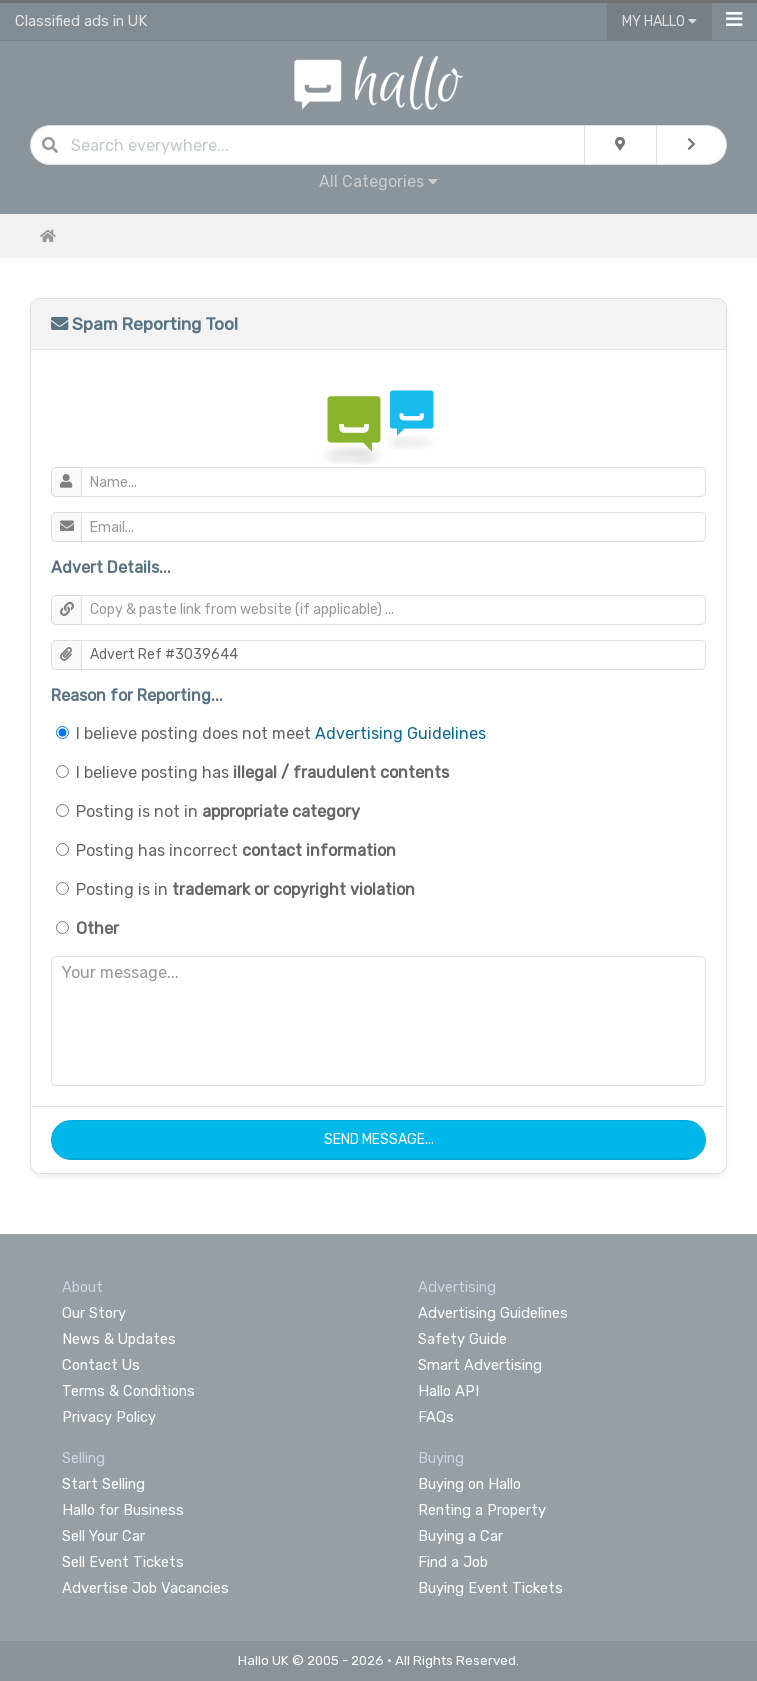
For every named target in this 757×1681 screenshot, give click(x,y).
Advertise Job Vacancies (145, 1588)
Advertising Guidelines (400, 733)
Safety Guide (462, 1339)
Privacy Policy (109, 1417)
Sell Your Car (103, 1536)
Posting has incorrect (236, 850)
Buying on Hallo (469, 1484)
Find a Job (453, 1562)
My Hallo (659, 21)
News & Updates (119, 1339)
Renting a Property (482, 1510)
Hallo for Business (123, 1510)
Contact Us (101, 1365)
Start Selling (103, 1484)
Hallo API (448, 1391)
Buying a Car (460, 1536)
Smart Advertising (480, 1365)
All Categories (378, 181)
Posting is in (245, 889)
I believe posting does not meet (281, 733)
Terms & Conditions (128, 1391)
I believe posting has (262, 772)
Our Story (94, 1313)
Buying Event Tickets (490, 1588)
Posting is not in (218, 811)
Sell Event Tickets (123, 1562)
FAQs (436, 1417)
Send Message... (379, 1139)
